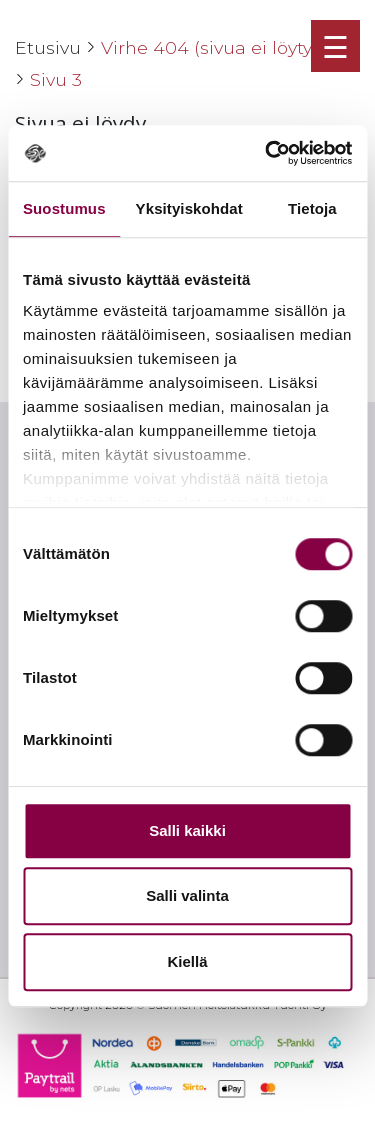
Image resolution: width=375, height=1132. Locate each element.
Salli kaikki (187, 830)
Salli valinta (187, 895)
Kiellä (187, 961)
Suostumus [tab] (64, 208)
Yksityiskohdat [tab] (189, 208)
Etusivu (48, 47)
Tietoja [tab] (312, 208)
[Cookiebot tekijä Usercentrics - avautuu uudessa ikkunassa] (267, 153)
